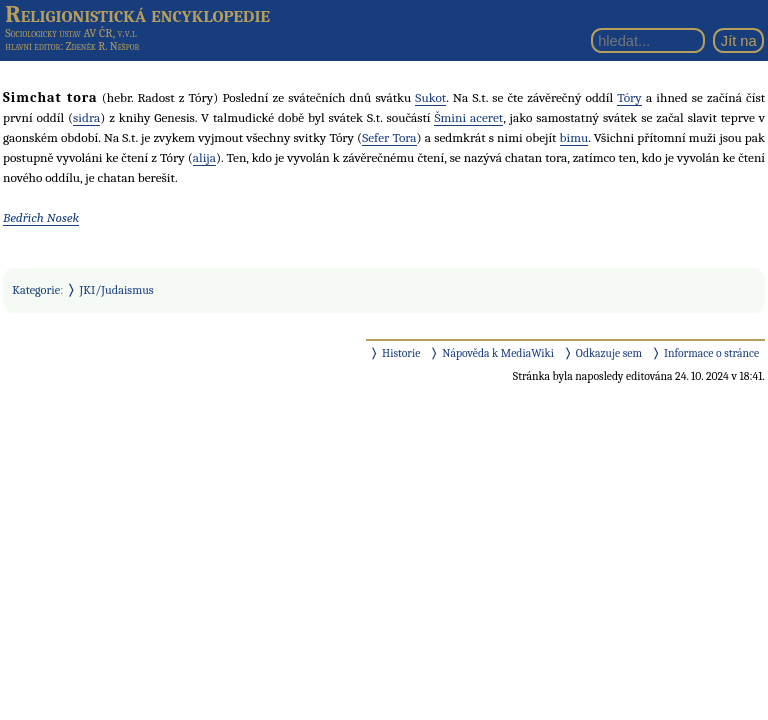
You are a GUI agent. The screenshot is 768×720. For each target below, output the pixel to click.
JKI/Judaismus (117, 290)
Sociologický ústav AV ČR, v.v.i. (71, 33)
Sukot (430, 97)
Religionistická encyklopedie (137, 14)
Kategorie (36, 290)
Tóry (629, 97)
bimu (574, 137)
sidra (86, 117)
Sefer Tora (389, 137)
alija (204, 157)
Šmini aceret (468, 117)
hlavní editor (32, 46)
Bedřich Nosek (41, 217)
